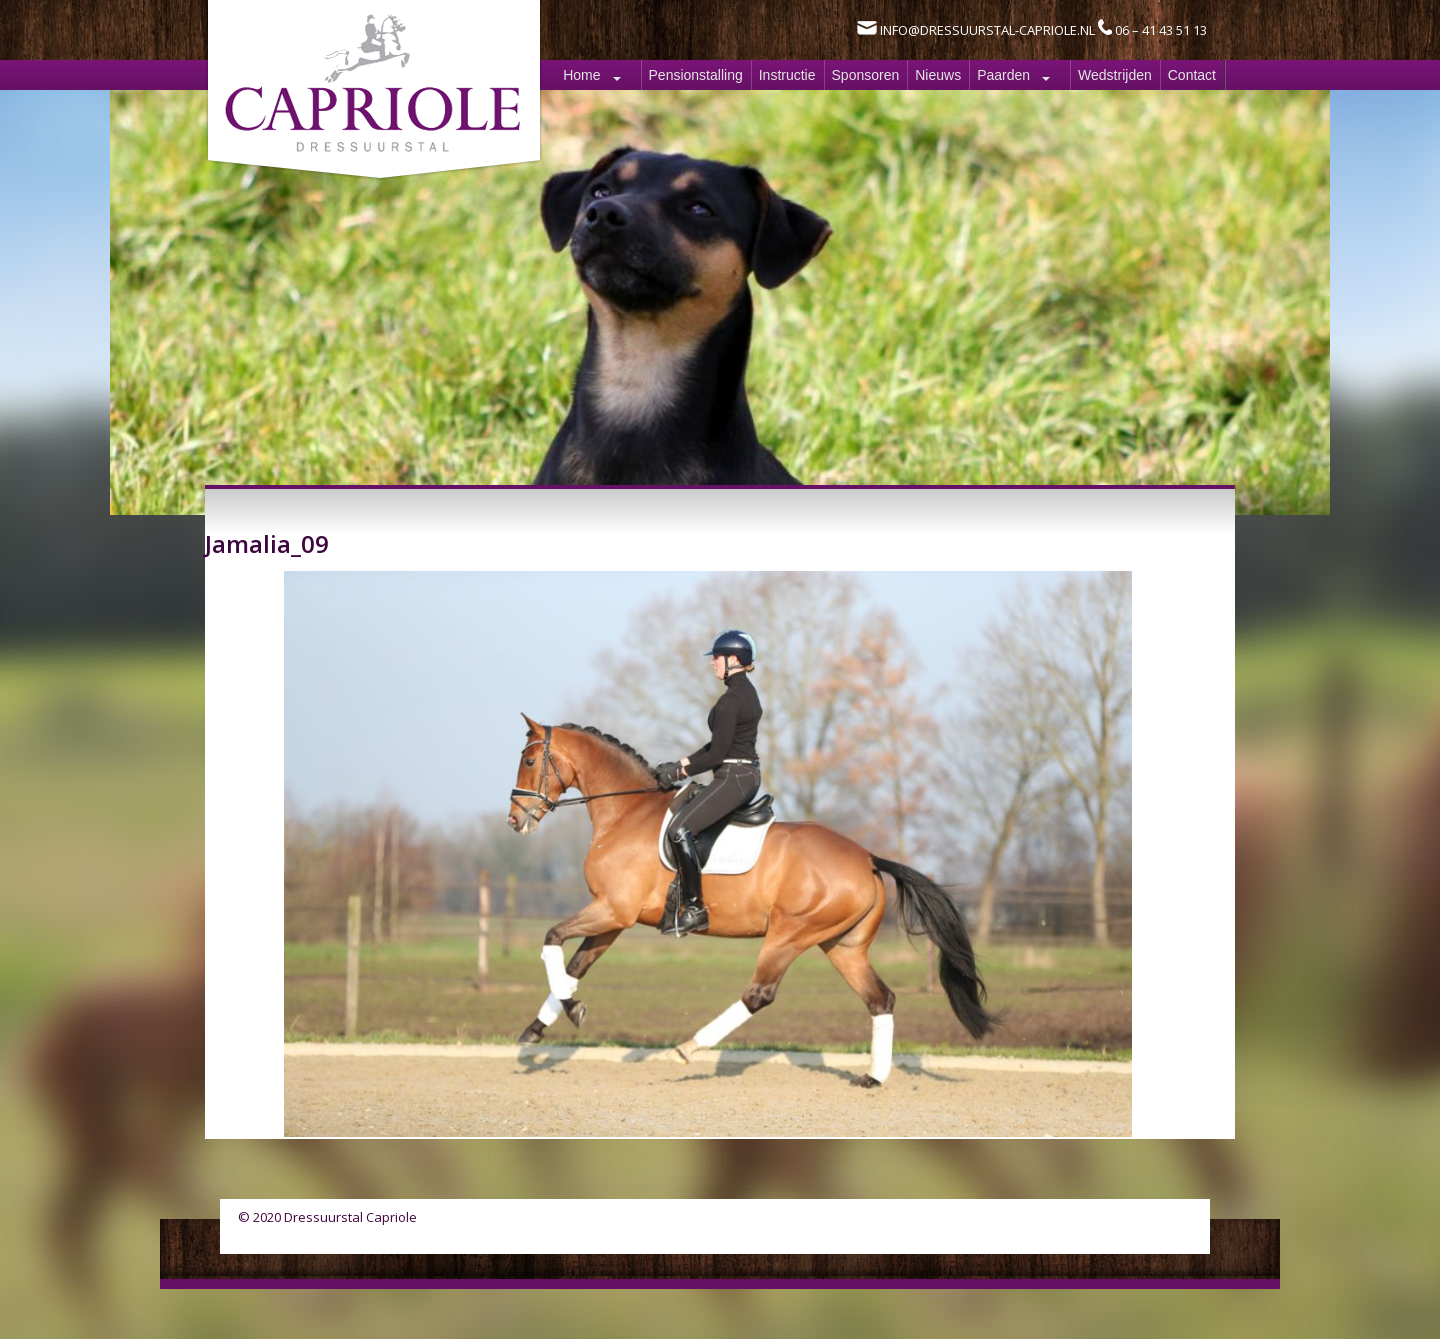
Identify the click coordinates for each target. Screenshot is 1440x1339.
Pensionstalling (696, 75)
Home (581, 75)
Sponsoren (866, 75)
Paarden (1003, 75)
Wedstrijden (1115, 75)
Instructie (787, 75)
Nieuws (938, 75)
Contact (1192, 75)
